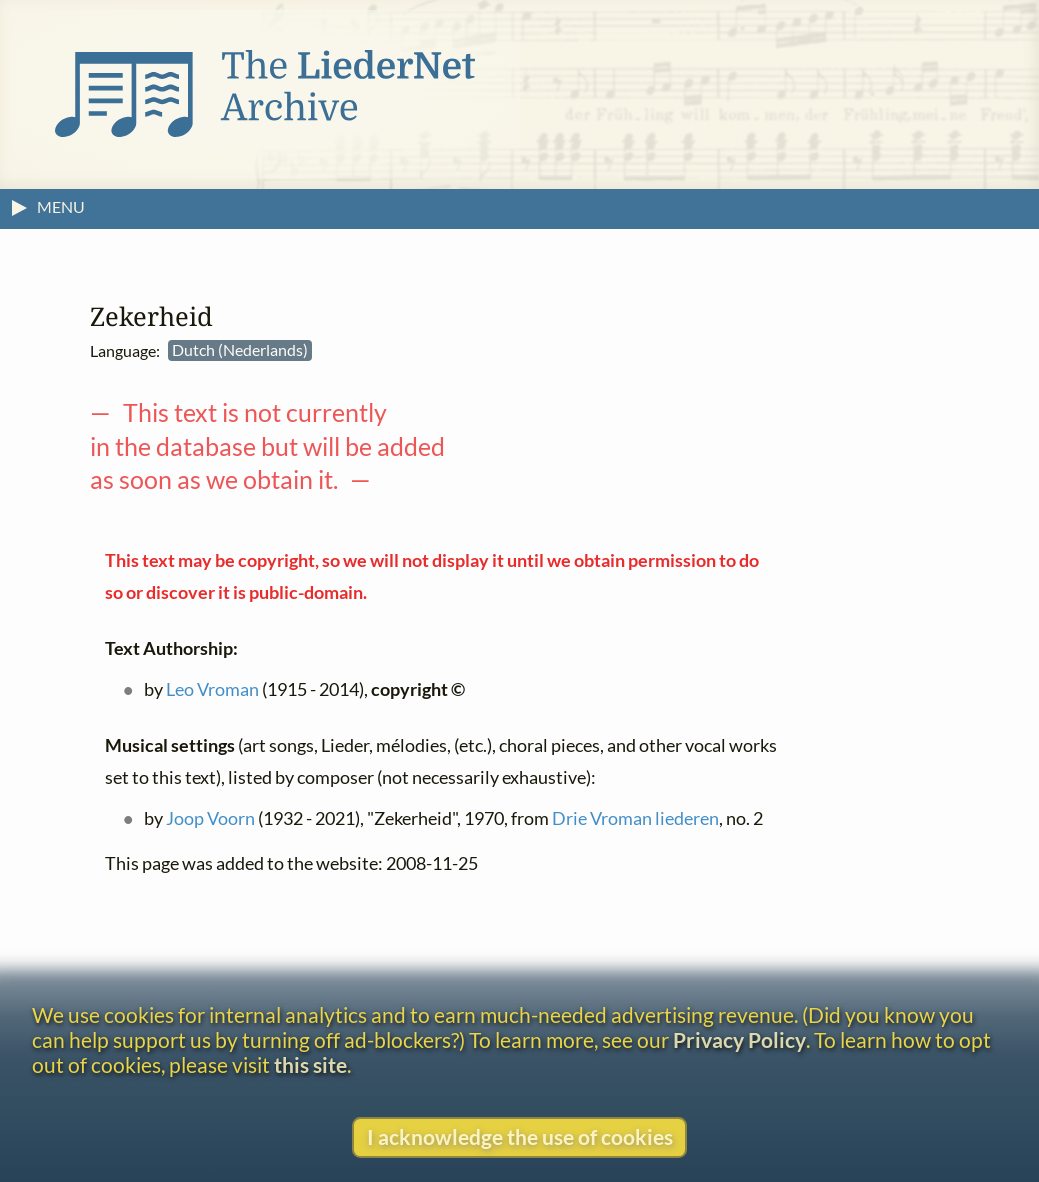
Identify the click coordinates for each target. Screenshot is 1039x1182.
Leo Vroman (212, 690)
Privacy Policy (739, 1039)
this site (310, 1064)
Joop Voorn (210, 819)
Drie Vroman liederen (635, 819)
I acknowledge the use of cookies (520, 1136)
